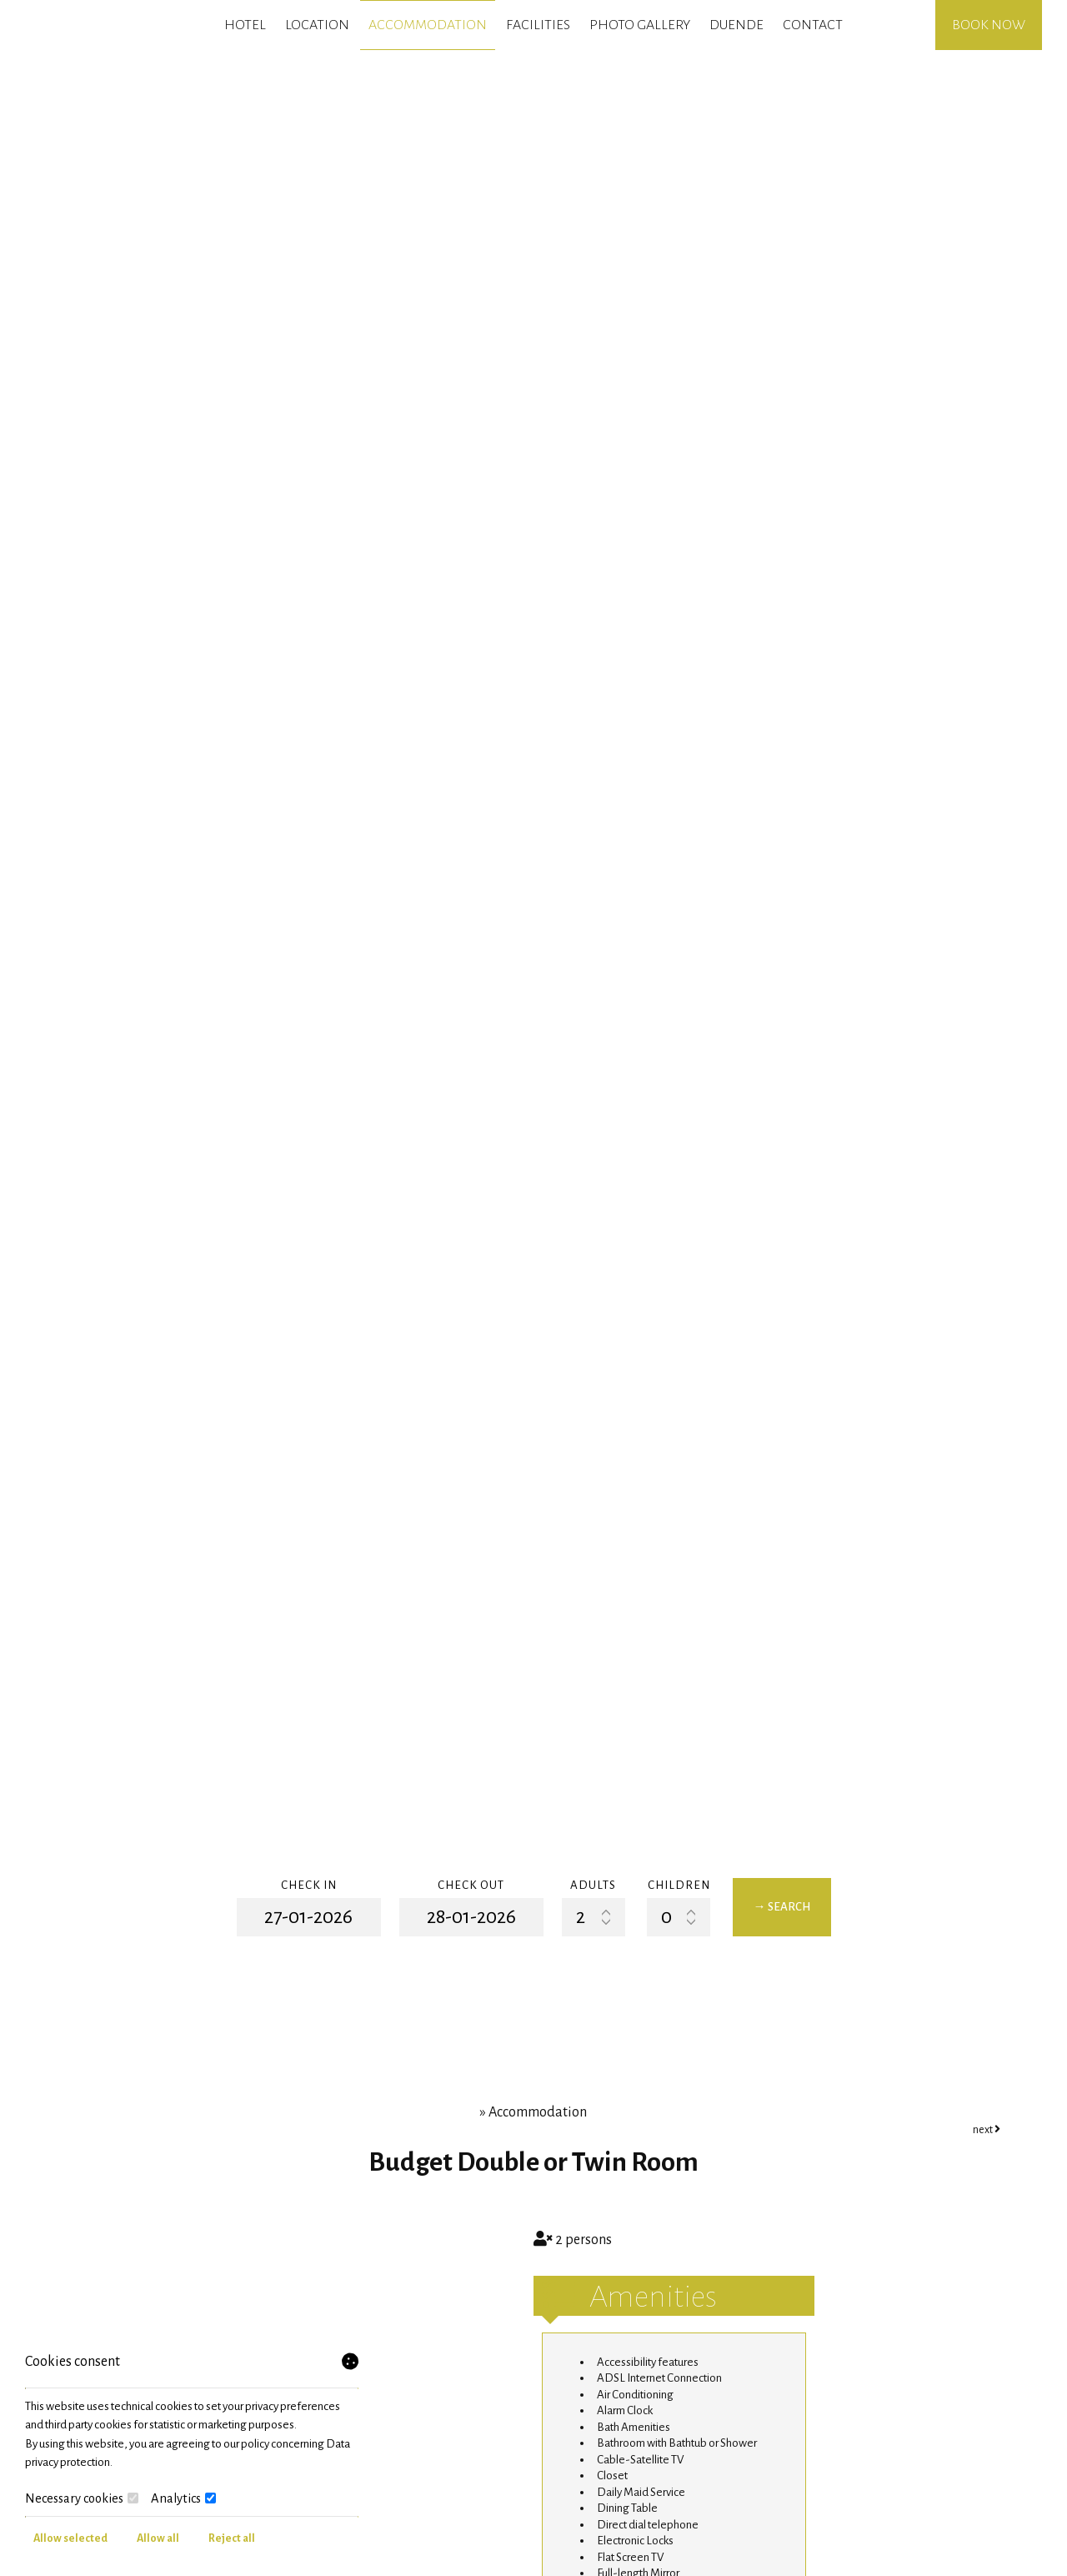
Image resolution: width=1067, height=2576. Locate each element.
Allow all (158, 2538)
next (986, 2130)
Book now (988, 25)
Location (317, 25)
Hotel (245, 25)
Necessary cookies (81, 2498)
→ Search (782, 1907)
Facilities (538, 25)
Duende (736, 25)
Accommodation (427, 25)
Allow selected (70, 2538)
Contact (813, 25)
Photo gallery (639, 25)
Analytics (183, 2498)
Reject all (231, 2538)
